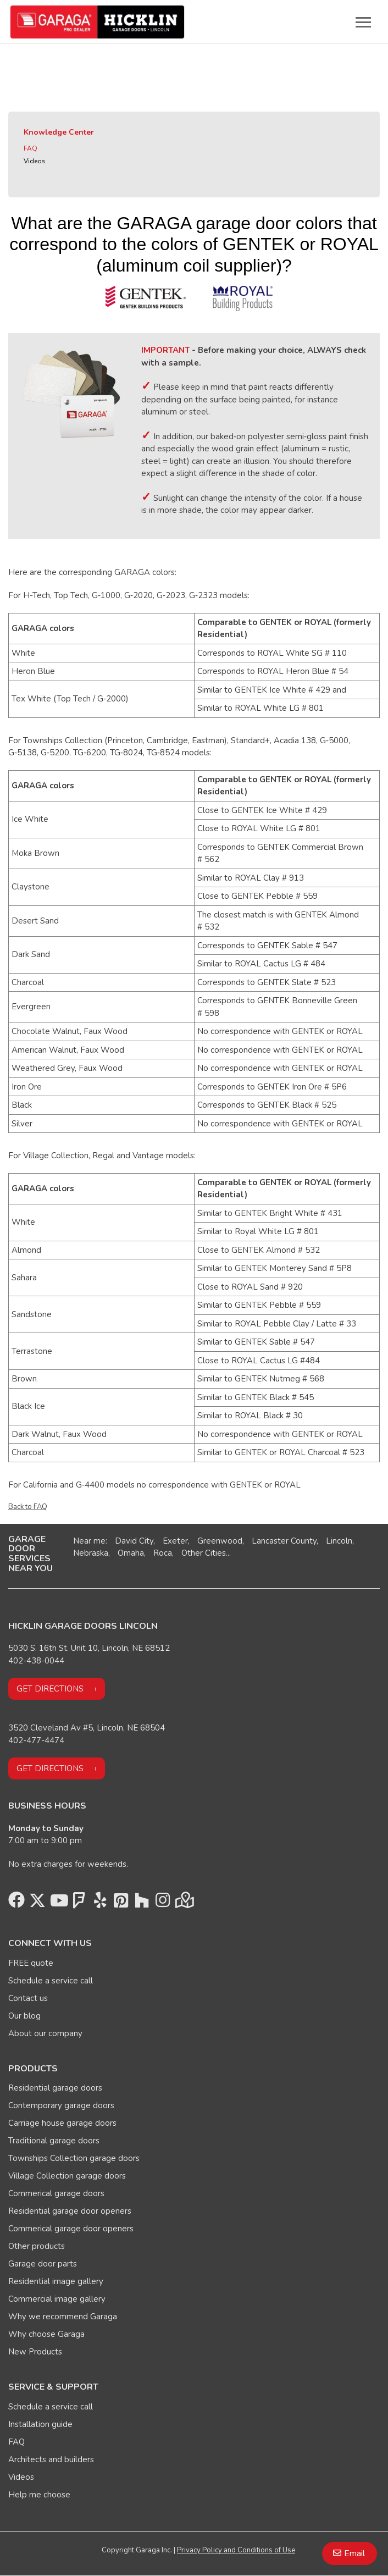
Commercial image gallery (57, 2298)
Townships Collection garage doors (74, 2158)
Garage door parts (42, 2263)
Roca (162, 1552)
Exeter (175, 1540)
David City (134, 1540)
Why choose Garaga (46, 2334)
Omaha (131, 1552)
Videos (35, 161)
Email (354, 2553)
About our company (45, 2033)
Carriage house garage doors (62, 2123)
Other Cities (203, 1552)
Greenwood (219, 1540)
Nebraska (90, 1552)
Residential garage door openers (69, 2210)
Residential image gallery (55, 2281)
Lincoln (339, 1540)
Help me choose (39, 2494)
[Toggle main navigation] (363, 22)
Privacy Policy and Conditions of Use (236, 2550)
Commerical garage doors (56, 2193)
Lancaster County (284, 1540)
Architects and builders (51, 2459)
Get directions (50, 1688)
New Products (35, 2351)
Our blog (24, 2015)
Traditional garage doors (53, 2140)
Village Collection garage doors (67, 2175)
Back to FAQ (27, 1507)
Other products (36, 2246)
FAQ (30, 148)
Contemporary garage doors (61, 2105)
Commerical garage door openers (71, 2228)
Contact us (28, 1998)
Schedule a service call (50, 1980)
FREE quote (30, 1963)
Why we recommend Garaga (62, 2316)
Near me (89, 1540)
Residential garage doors (55, 2087)
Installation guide (40, 2424)
